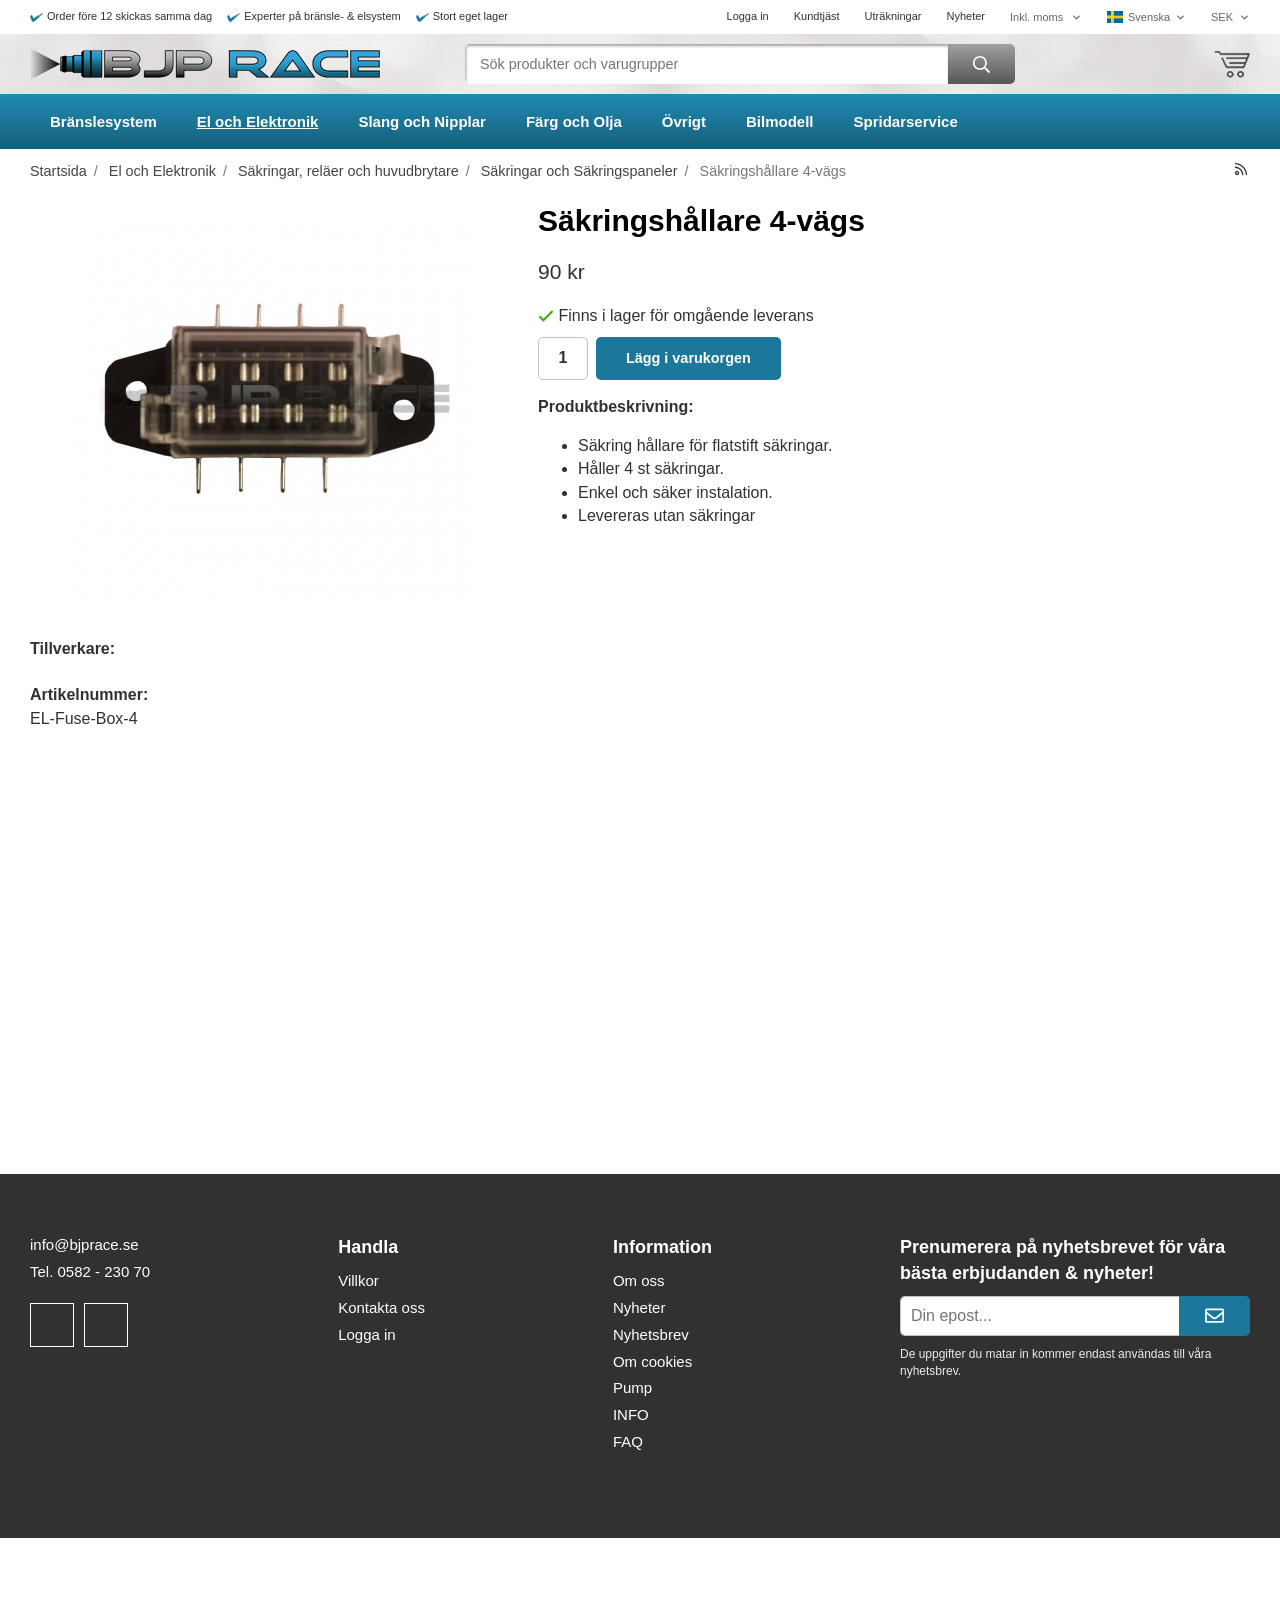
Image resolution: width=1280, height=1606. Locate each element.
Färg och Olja (574, 121)
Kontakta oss (381, 1307)
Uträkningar (893, 16)
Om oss (639, 1280)
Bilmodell (780, 121)
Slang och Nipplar (422, 121)
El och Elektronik (258, 121)
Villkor (358, 1280)
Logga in (748, 16)
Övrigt (684, 121)
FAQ (628, 1441)
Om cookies (652, 1361)
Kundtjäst (817, 16)
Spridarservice (906, 121)
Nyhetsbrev (651, 1334)
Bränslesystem (103, 121)
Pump (632, 1387)
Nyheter (965, 16)
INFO (631, 1414)
